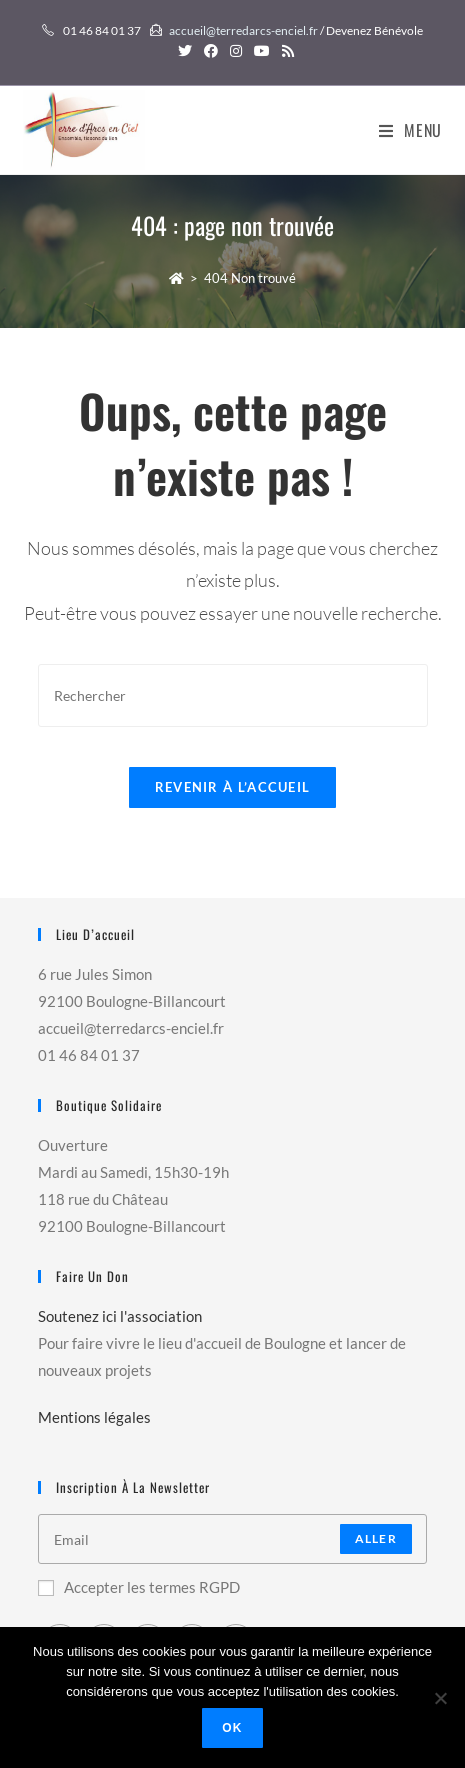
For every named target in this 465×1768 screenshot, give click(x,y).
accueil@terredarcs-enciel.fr (243, 30)
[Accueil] (176, 278)
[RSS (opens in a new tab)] (285, 51)
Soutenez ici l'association (120, 1316)
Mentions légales (94, 1417)
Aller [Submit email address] (376, 1538)
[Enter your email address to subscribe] (232, 1539)
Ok (232, 1728)
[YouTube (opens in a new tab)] (262, 51)
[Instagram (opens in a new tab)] (236, 51)
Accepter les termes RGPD (139, 1587)
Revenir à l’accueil (233, 787)
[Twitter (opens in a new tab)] (185, 51)
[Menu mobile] (410, 130)
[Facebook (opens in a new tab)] (211, 51)
